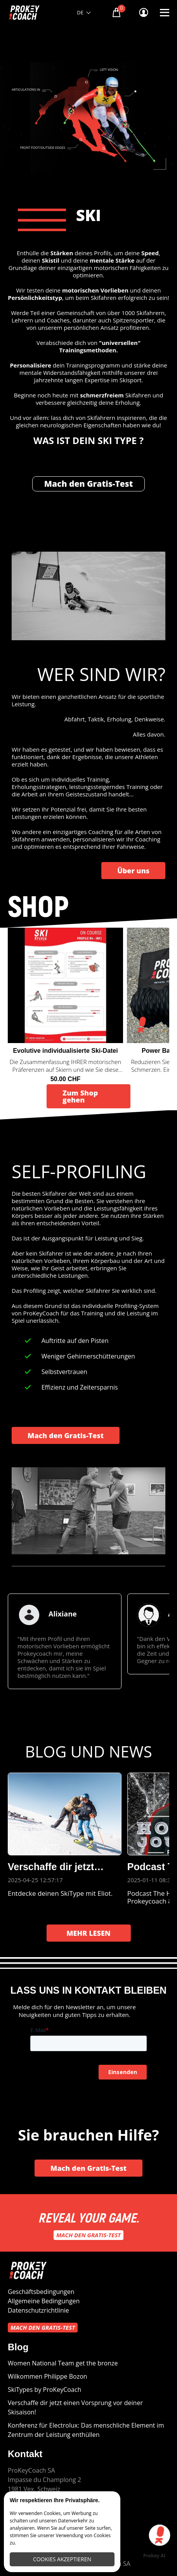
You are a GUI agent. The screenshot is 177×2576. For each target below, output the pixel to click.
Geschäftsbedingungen (41, 2291)
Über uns (133, 870)
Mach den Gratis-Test (88, 483)
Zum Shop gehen (80, 1096)
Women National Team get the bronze (63, 2363)
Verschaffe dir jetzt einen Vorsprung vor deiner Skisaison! (75, 2407)
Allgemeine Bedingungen (44, 2301)
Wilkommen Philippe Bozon (47, 2376)
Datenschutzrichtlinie (38, 2310)
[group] (64, 1641)
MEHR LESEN (88, 1933)
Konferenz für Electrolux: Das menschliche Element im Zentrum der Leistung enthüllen (86, 2430)
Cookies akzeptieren (62, 2559)
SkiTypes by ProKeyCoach (44, 2389)
